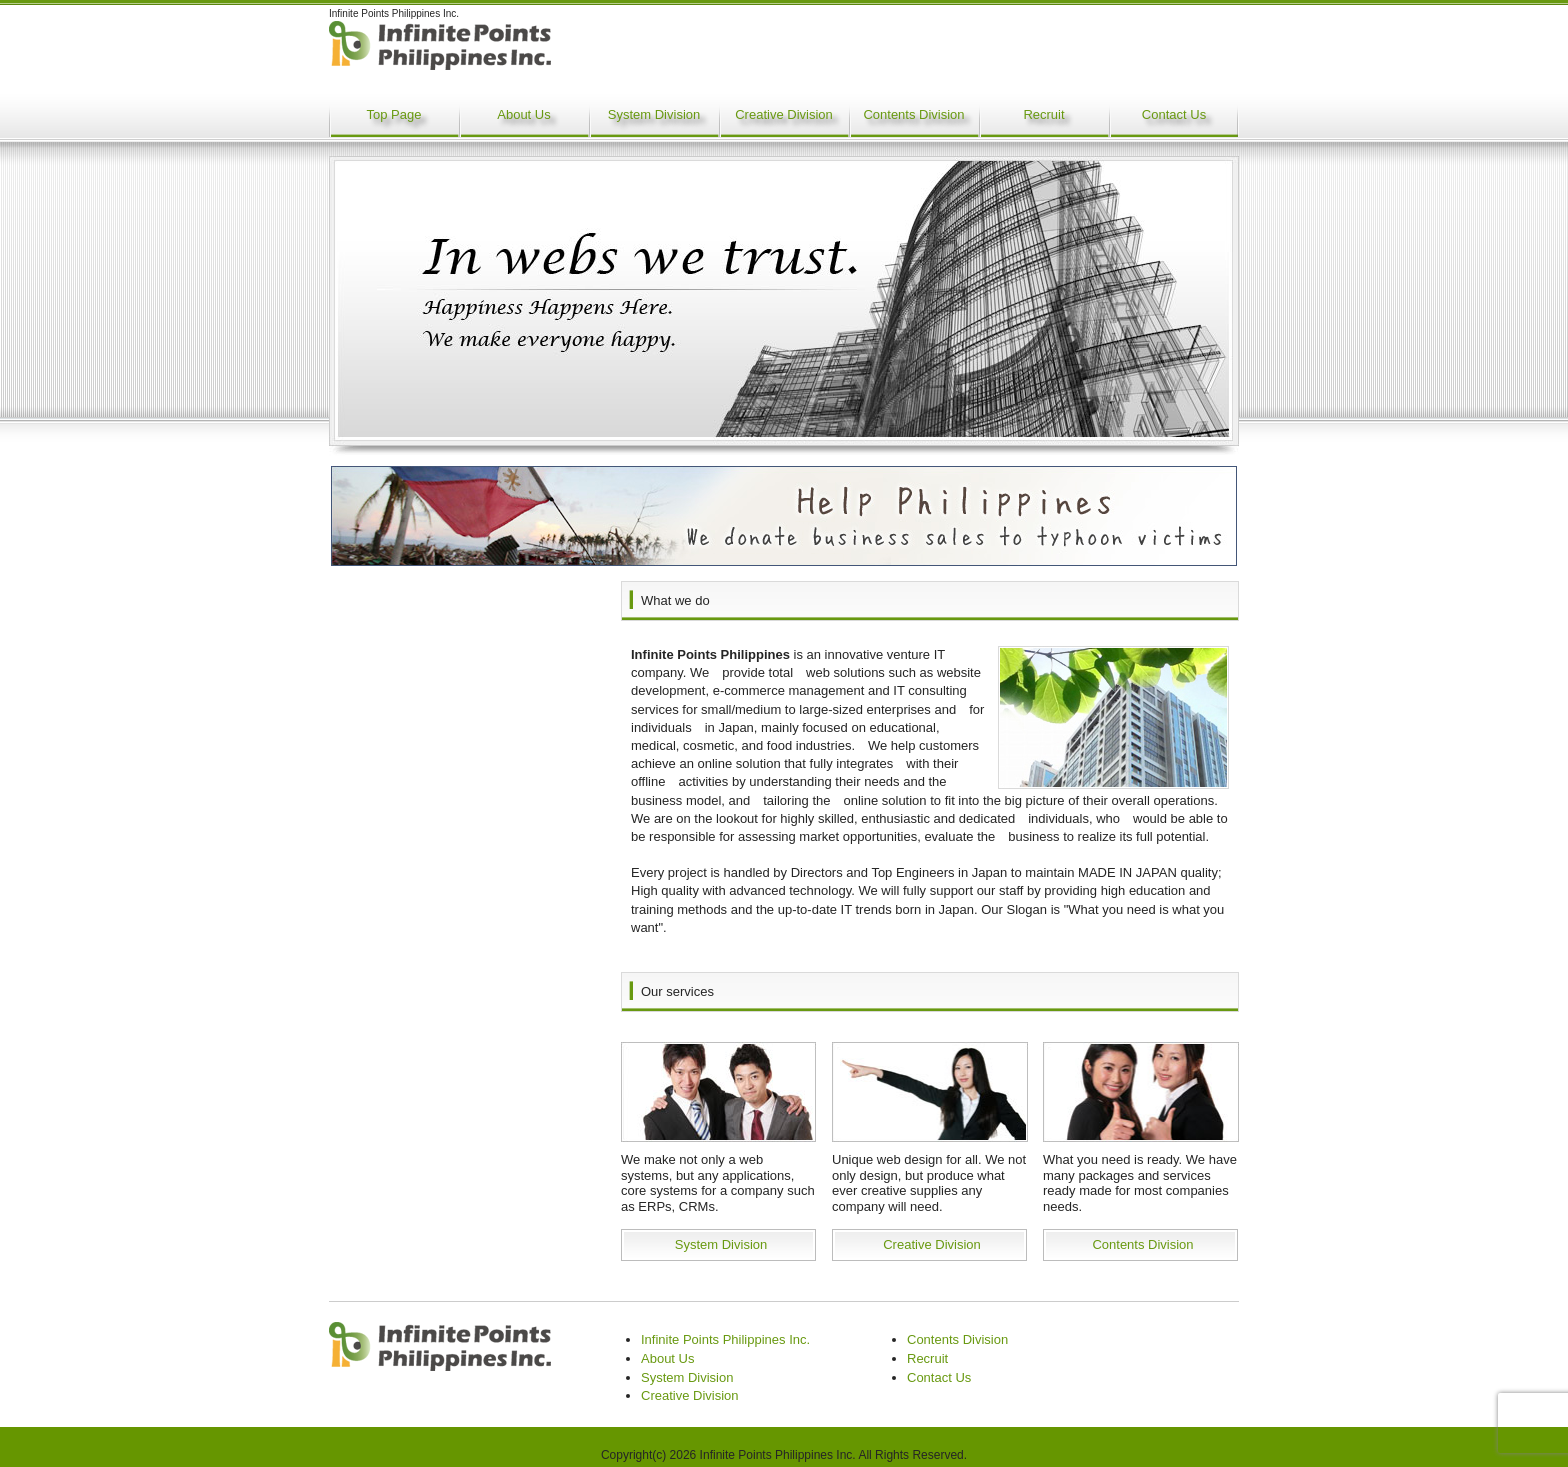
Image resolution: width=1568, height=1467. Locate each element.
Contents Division (913, 114)
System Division (654, 114)
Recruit (1043, 114)
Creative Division (784, 114)
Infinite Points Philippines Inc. (725, 1339)
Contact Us (1174, 114)
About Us (523, 114)
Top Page (394, 114)
